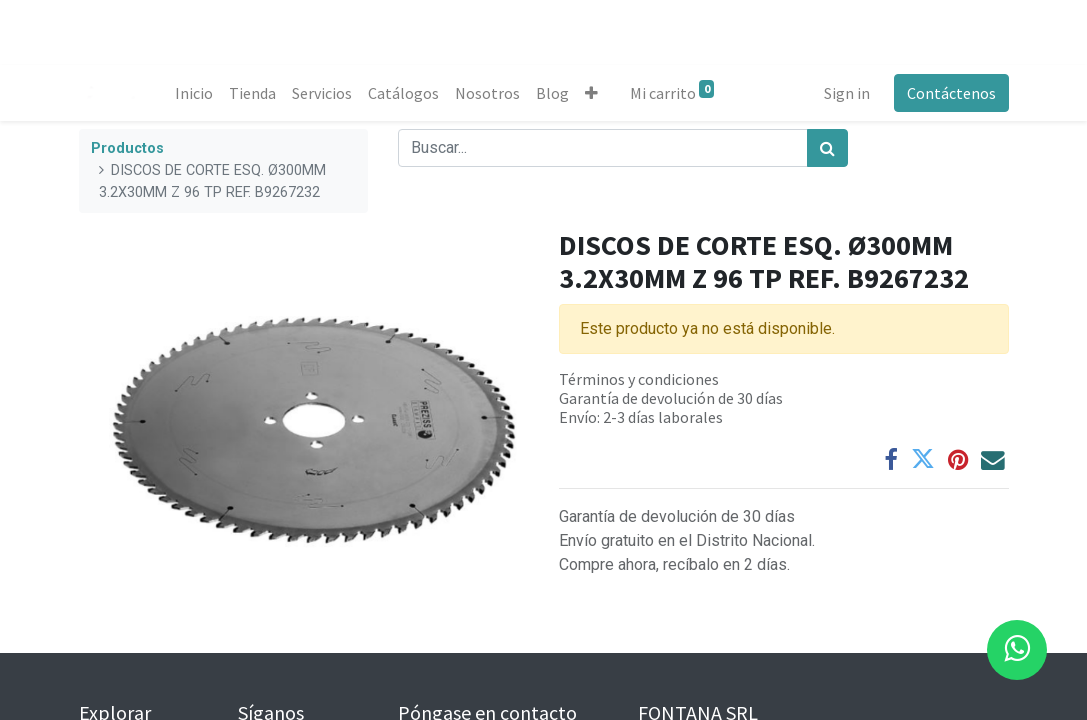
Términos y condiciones (639, 379)
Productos (127, 148)
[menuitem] (194, 93)
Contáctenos (951, 93)
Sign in (847, 93)
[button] (591, 93)
